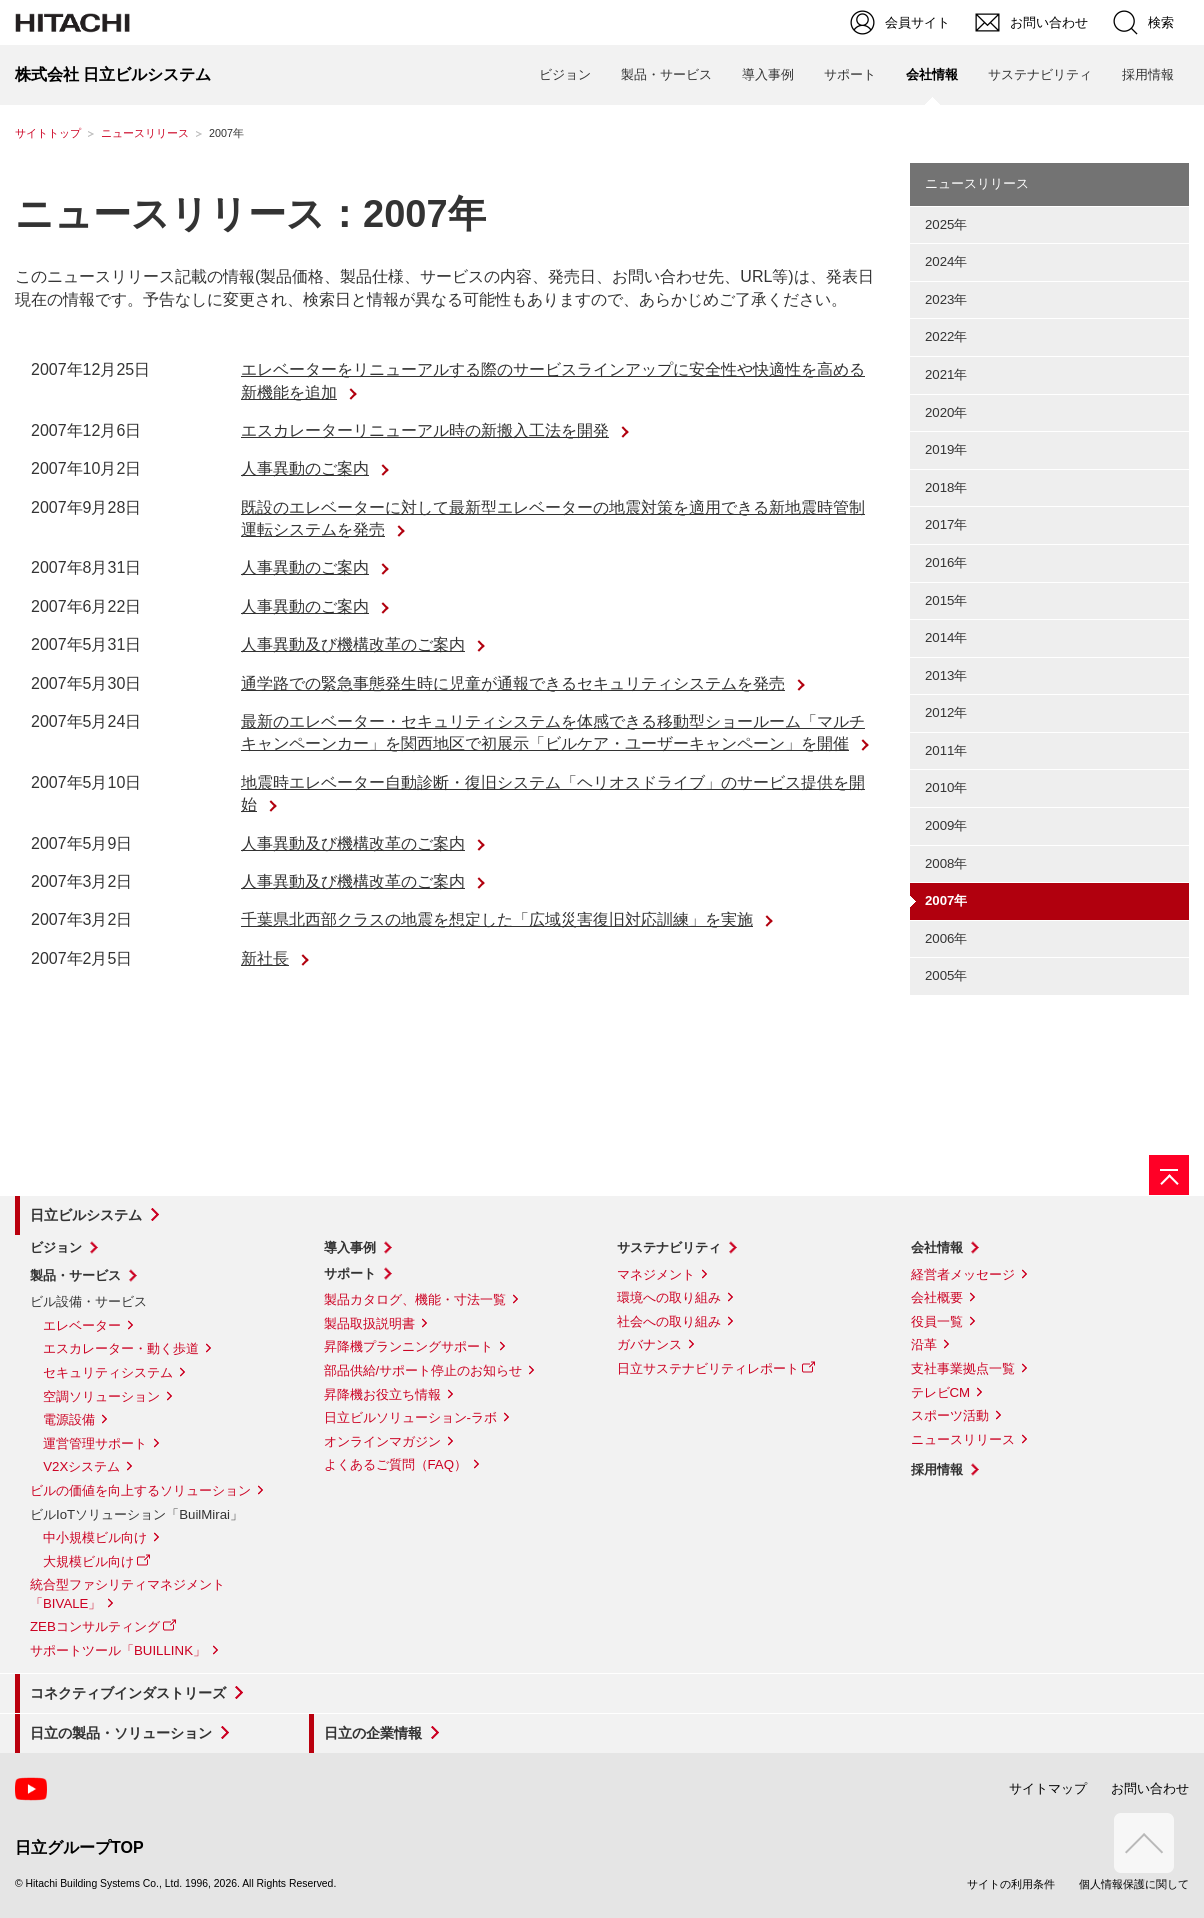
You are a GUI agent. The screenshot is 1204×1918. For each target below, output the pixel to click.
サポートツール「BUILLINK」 (118, 1650)
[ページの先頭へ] (1169, 1175)
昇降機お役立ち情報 (382, 1394)
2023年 (946, 299)
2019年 (946, 449)
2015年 (946, 600)
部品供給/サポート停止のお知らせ (423, 1370)
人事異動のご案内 (305, 468)
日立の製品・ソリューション (121, 1733)
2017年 (946, 524)
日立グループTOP (79, 1847)
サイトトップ (48, 133)
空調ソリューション (101, 1396)
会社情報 (937, 1247)
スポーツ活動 (950, 1415)
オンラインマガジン (382, 1441)
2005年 (946, 975)
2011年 (946, 750)
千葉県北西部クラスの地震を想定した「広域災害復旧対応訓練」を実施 (497, 919)
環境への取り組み (669, 1297)
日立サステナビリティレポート (708, 1368)
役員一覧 (937, 1321)
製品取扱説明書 (369, 1323)
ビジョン (565, 74)
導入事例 (768, 74)
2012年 (946, 712)
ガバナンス (649, 1344)
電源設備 (69, 1419)
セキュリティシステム (108, 1372)
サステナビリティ (1040, 74)
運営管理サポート (95, 1443)
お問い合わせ (1150, 1788)
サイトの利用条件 (1011, 1884)
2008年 (946, 863)
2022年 (946, 336)
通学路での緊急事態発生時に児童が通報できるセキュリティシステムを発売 (513, 683)
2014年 (946, 637)
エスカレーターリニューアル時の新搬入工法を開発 (425, 430)
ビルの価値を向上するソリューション (140, 1490)
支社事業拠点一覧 (963, 1368)
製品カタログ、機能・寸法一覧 (415, 1299)
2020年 (946, 412)
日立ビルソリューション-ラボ (410, 1417)
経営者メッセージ (963, 1274)
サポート (850, 74)
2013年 (946, 675)
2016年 (946, 562)
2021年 (946, 374)
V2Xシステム (81, 1466)
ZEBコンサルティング (95, 1626)
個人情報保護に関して (1134, 1884)
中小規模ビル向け (95, 1537)
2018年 (946, 487)
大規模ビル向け (88, 1561)
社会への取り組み (669, 1321)
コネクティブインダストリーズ (128, 1693)
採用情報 (1148, 74)
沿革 (924, 1344)
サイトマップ (1048, 1788)
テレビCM (941, 1392)
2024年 (946, 261)
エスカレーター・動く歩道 (121, 1348)
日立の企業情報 (373, 1733)
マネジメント (656, 1274)
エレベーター (82, 1325)
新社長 (265, 958)
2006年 (946, 938)
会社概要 (937, 1297)
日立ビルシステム (86, 1215)
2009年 (946, 825)
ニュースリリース (145, 133)
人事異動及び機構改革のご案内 (353, 644)
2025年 (946, 224)
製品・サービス (666, 74)
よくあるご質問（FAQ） (396, 1464)
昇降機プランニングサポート (408, 1346)
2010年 (946, 787)
